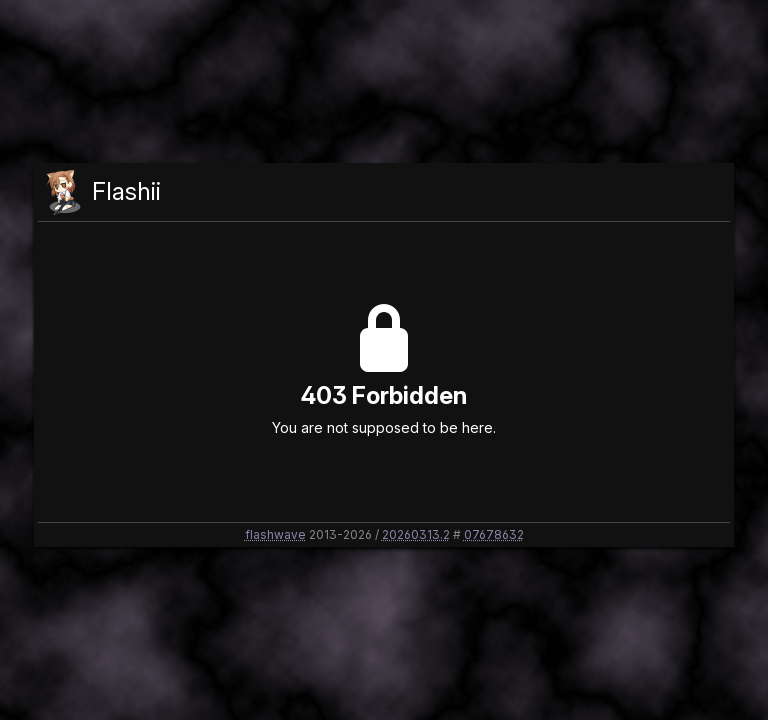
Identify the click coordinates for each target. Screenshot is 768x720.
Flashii (126, 191)
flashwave (275, 534)
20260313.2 (416, 534)
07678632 (494, 534)
